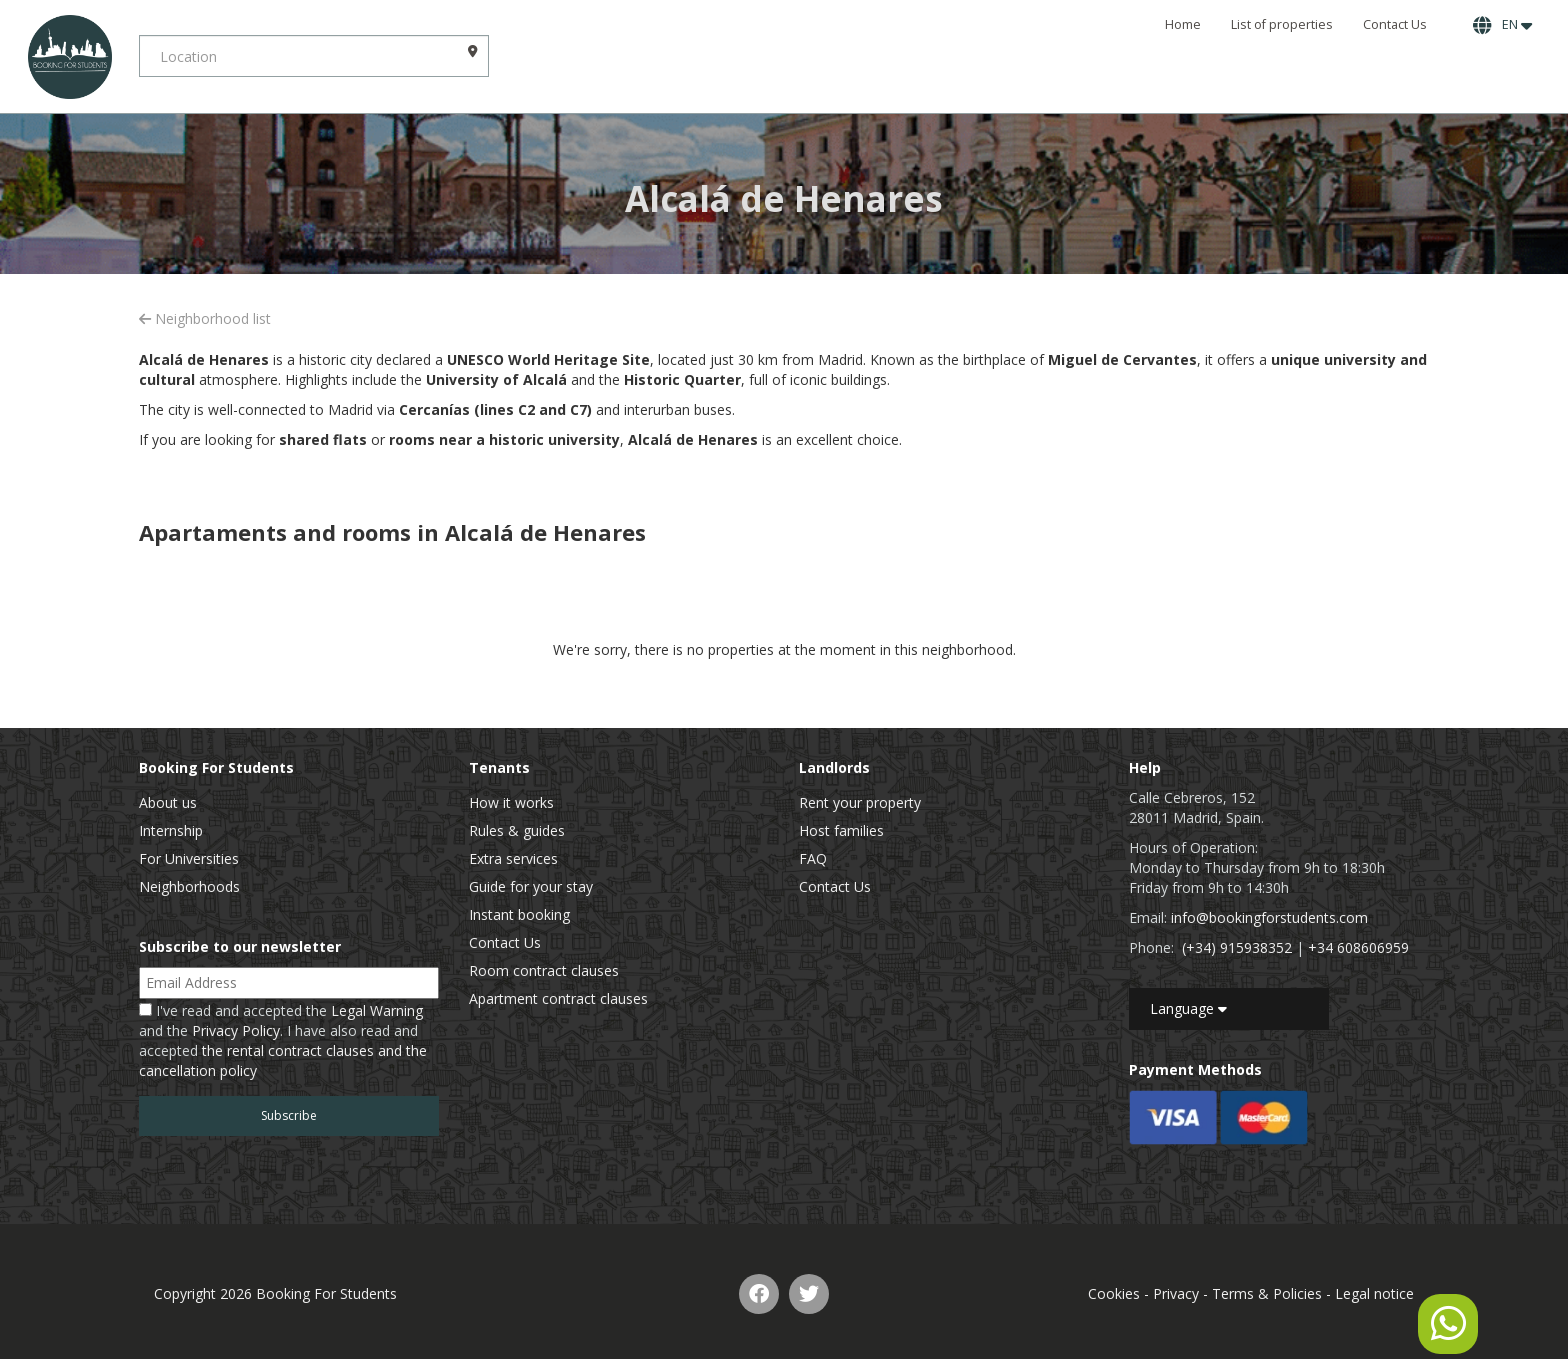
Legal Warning (377, 1010)
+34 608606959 (1358, 947)
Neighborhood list (205, 318)
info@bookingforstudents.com (1269, 917)
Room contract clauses (544, 970)
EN (1502, 25)
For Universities (189, 858)
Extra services (513, 858)
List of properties (1282, 24)
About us (168, 802)
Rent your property (860, 802)
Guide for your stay (531, 886)
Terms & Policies (1267, 1293)
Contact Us (1395, 24)
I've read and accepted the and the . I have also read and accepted (283, 1040)
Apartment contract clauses (558, 998)
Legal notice (1374, 1293)
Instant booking (519, 914)
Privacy (1176, 1293)
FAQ (813, 858)
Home (1183, 24)
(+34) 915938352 (1237, 947)
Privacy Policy (236, 1030)
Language (1188, 1008)
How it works (511, 802)
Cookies (1114, 1293)
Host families (841, 830)
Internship (171, 830)
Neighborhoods (189, 886)
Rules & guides (517, 830)
